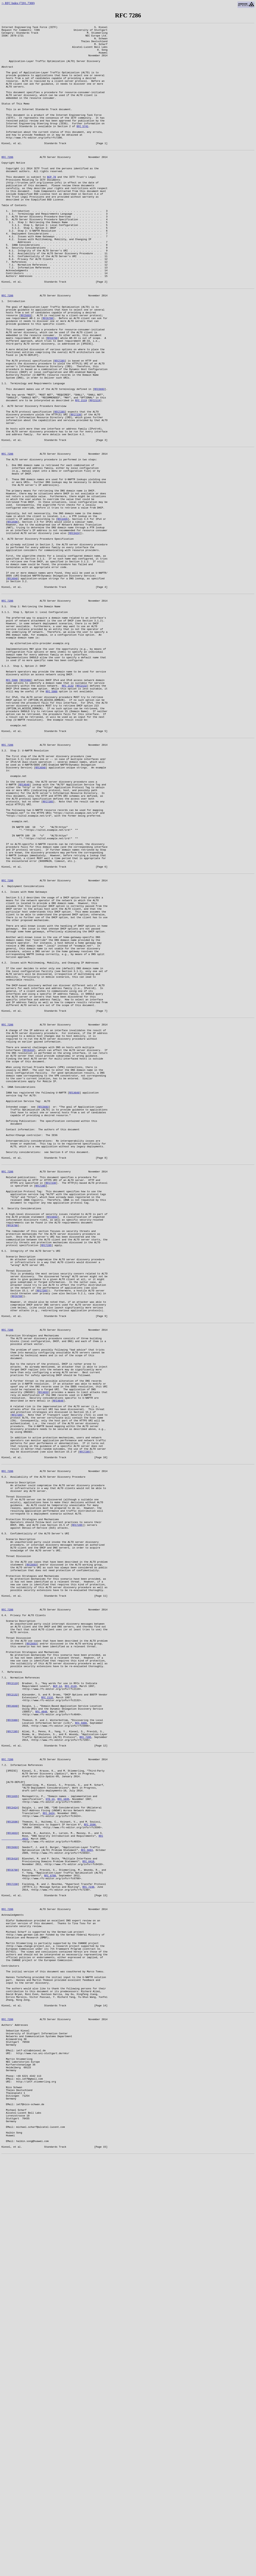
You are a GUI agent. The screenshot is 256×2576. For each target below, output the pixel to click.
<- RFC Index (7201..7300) (18, 3)
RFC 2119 (81, 473)
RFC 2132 (68, 813)
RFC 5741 (82, 146)
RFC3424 (74, 631)
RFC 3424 (48, 2158)
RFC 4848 (41, 2037)
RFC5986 (26, 807)
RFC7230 (76, 490)
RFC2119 (95, 473)
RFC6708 (48, 374)
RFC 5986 (12, 807)
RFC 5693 (87, 2202)
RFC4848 (12, 686)
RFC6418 (29, 1247)
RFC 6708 (50, 2233)
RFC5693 (26, 371)
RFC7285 (60, 425)
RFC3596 (12, 618)
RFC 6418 (88, 2216)
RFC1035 (62, 614)
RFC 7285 (85, 2068)
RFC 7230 (88, 2246)
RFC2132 (82, 813)
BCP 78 (51, 206)
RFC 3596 (90, 2171)
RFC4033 (43, 1656)
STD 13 (50, 2141)
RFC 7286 (7, 182)
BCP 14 (57, 2006)
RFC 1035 (63, 2141)
